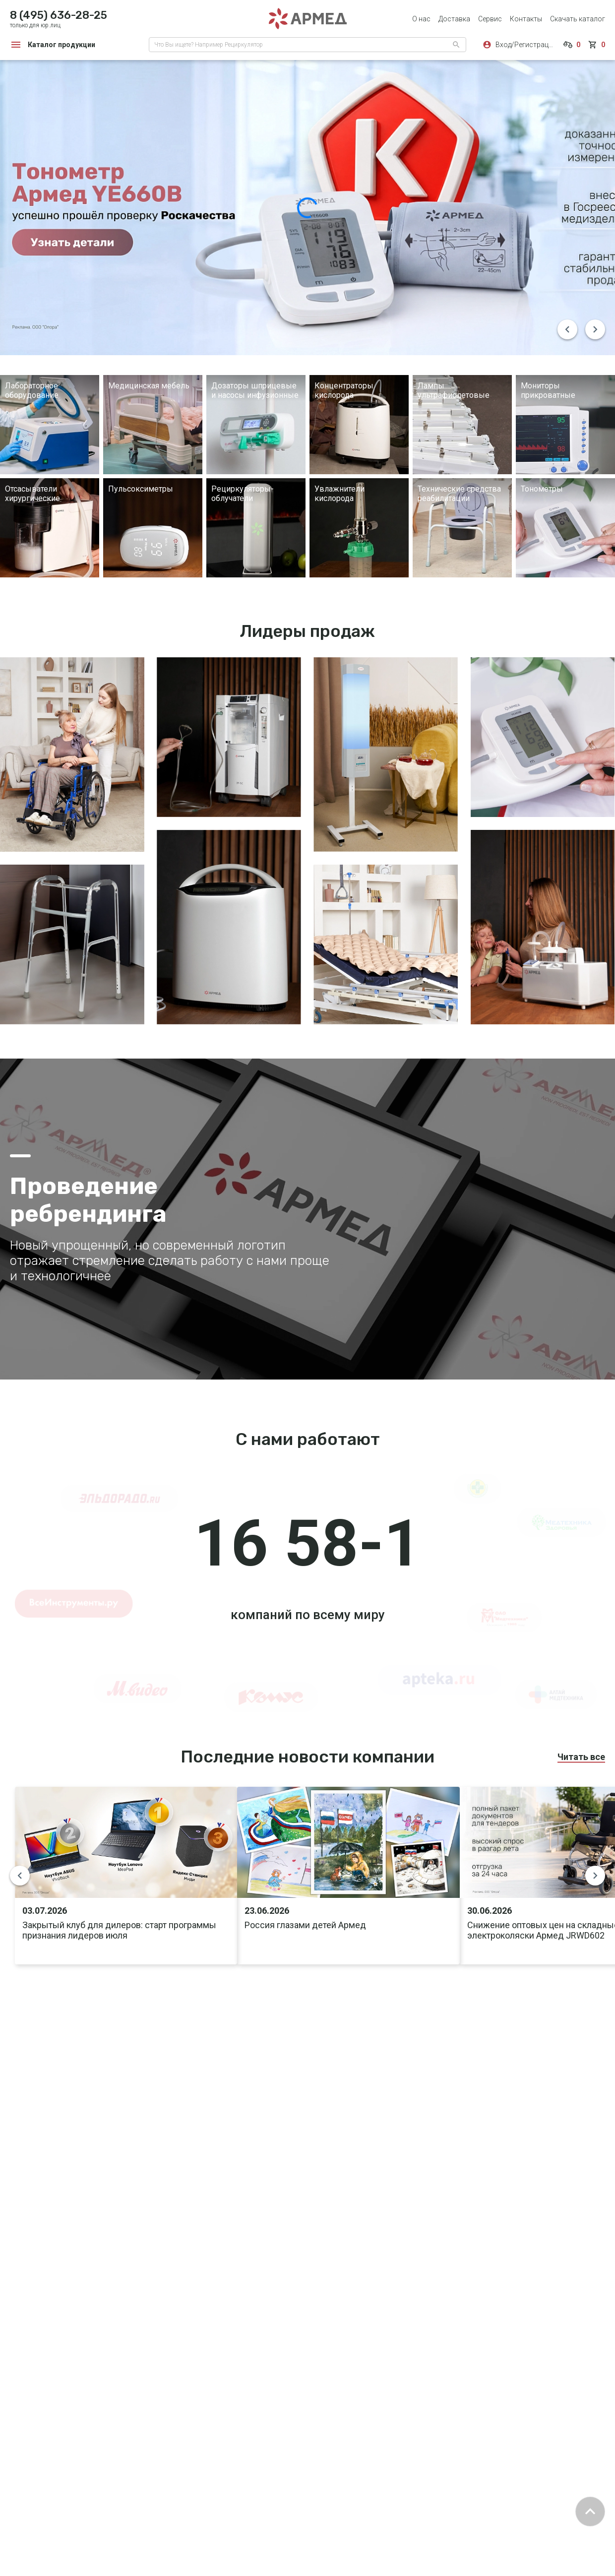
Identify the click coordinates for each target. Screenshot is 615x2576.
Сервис (490, 19)
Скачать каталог (577, 19)
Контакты (526, 19)
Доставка (454, 19)
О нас (421, 19)
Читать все (581, 1757)
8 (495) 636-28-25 (58, 15)
